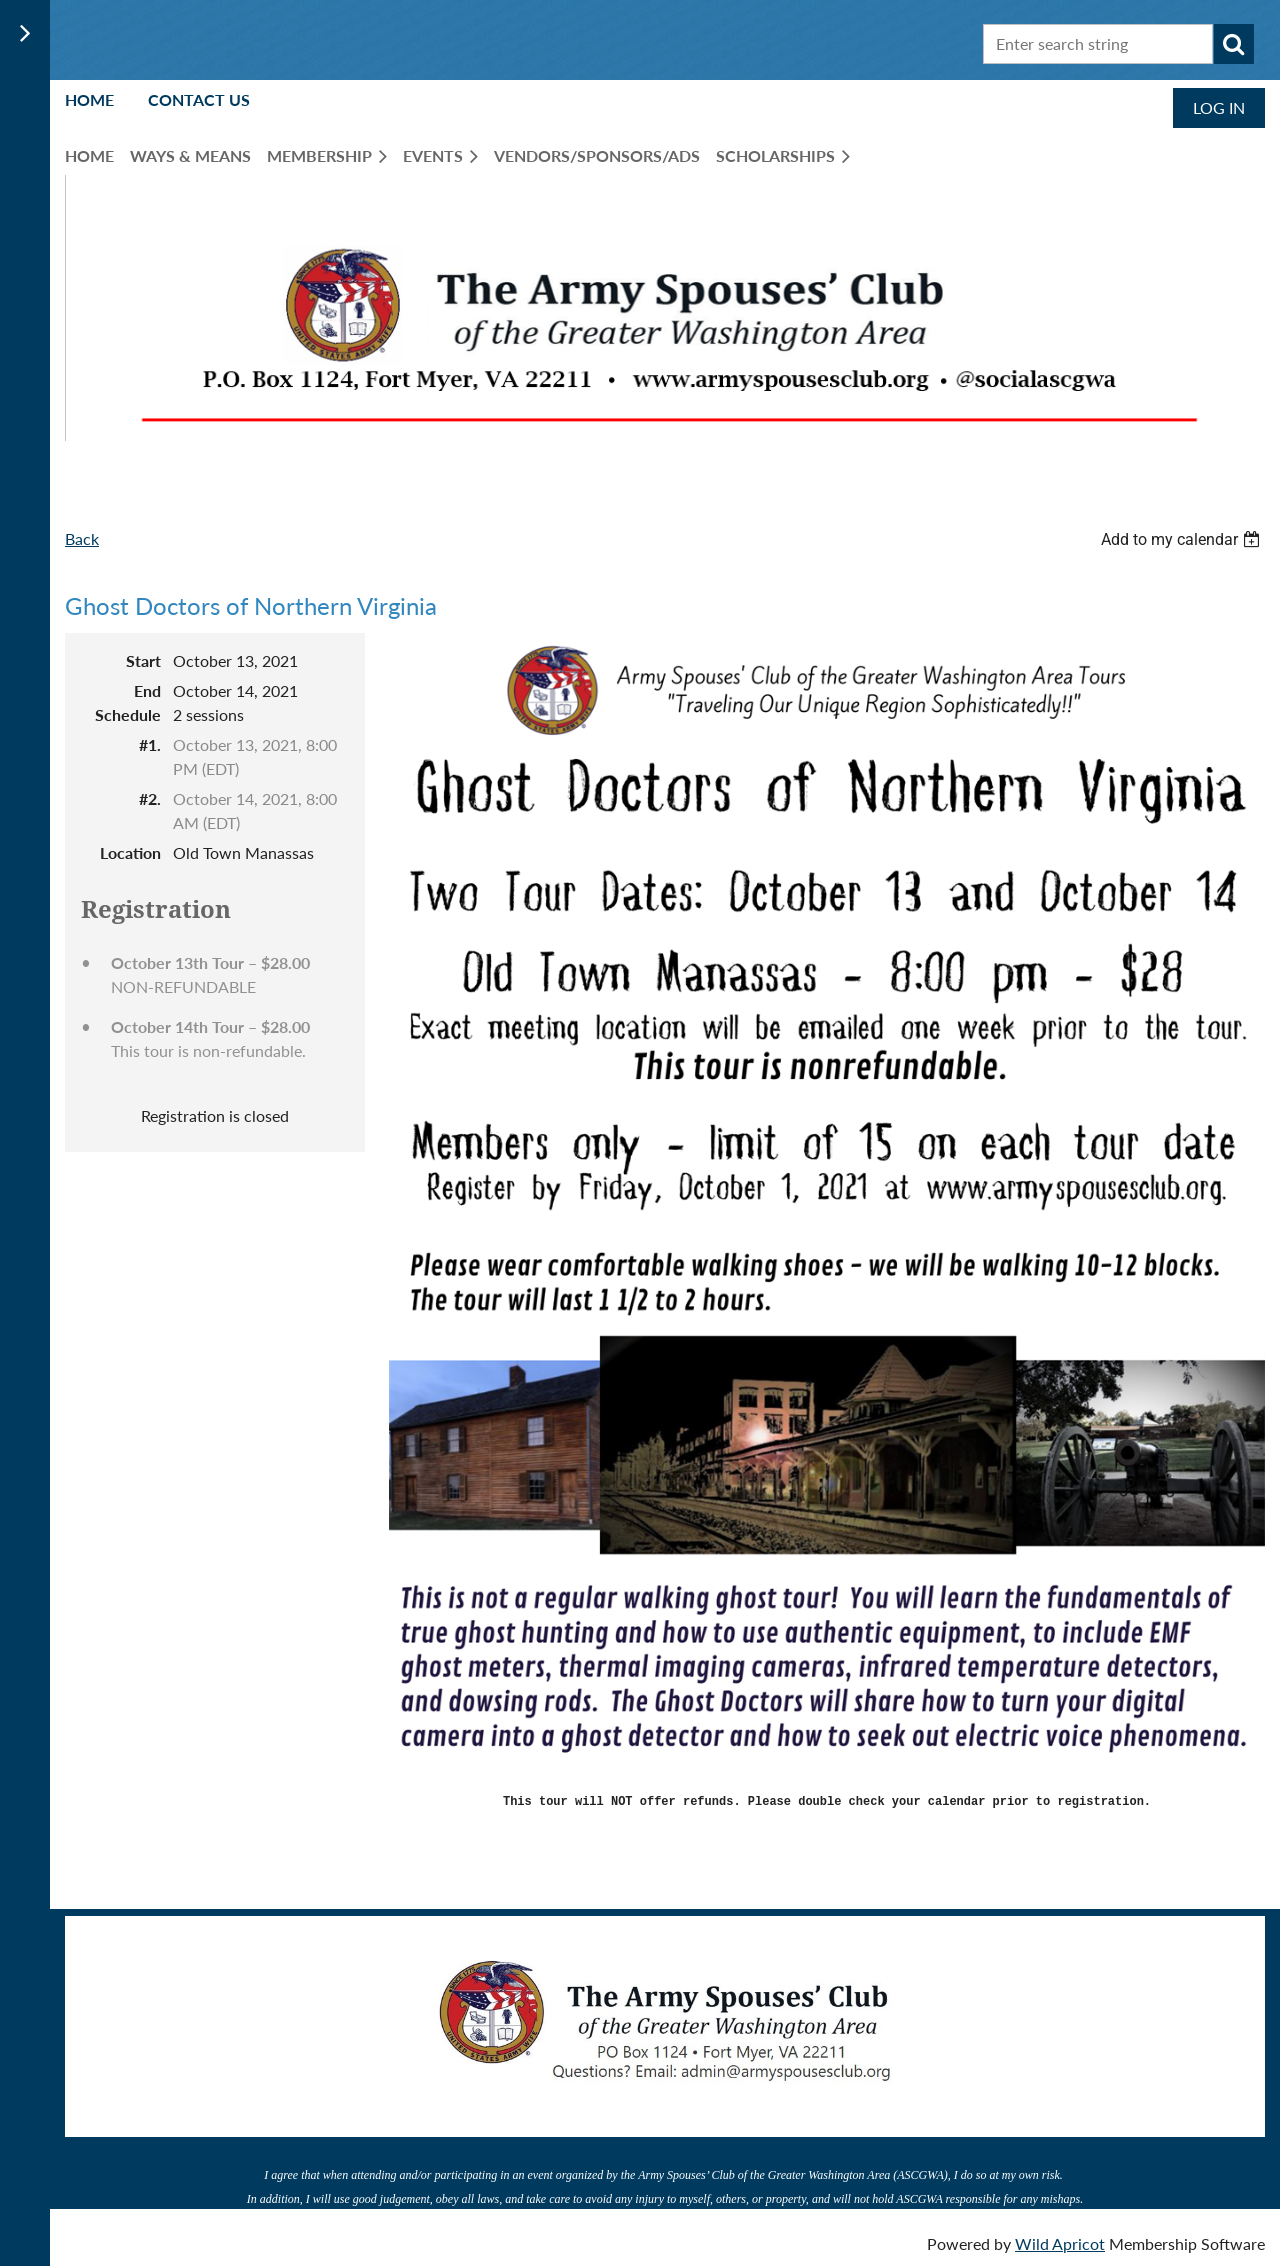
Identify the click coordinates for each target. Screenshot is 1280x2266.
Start (143, 660)
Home (89, 99)
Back (82, 538)
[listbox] (1183, 539)
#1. (150, 744)
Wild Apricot (1060, 2240)
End (147, 690)
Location (130, 852)
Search (1234, 44)
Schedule (128, 714)
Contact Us (199, 99)
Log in (1219, 107)
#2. (150, 798)
